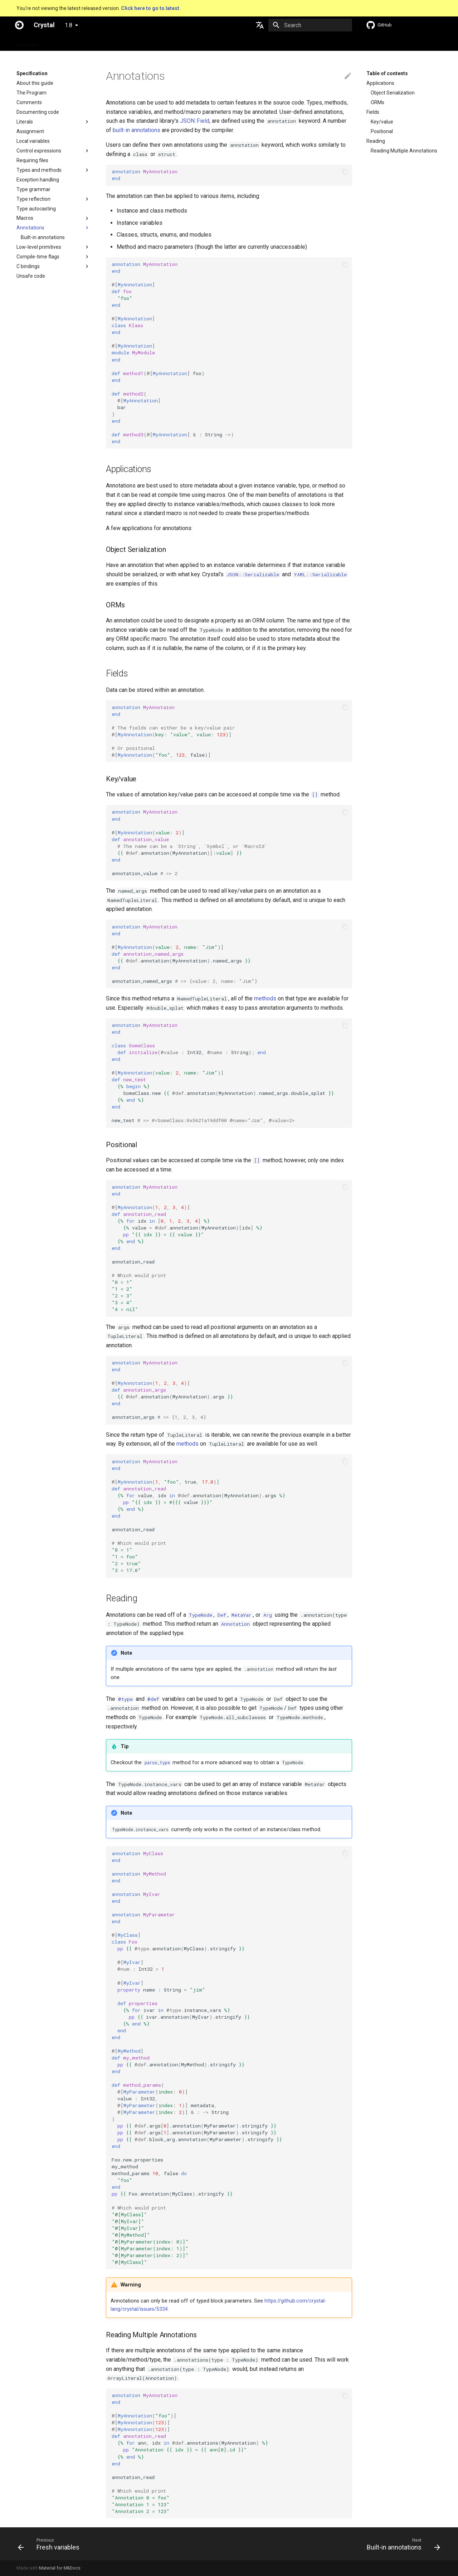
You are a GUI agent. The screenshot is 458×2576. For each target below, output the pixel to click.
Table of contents (387, 73)
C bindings (28, 266)
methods (265, 998)
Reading (375, 141)
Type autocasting (36, 209)
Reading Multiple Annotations (404, 151)
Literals (24, 122)
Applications (380, 83)
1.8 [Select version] (68, 25)
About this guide (34, 83)
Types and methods (39, 170)
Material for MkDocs (60, 2568)
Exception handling (37, 180)
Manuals (149, 42)
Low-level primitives (38, 247)
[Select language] (260, 25)
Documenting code (37, 112)
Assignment (30, 131)
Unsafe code (30, 276)
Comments (29, 102)
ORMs (377, 102)
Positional (382, 131)
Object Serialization (393, 93)
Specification (61, 42)
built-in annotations (136, 130)
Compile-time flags (37, 256)
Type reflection (33, 199)
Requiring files (32, 160)
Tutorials (120, 42)
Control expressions (38, 151)
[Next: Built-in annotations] (401, 2544)
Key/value (382, 122)
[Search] (310, 25)
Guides (93, 42)
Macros (24, 218)
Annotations (30, 228)
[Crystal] (19, 25)
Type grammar (33, 189)
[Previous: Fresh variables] (50, 2544)
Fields (372, 112)
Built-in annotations (43, 237)
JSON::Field (194, 120)
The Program (31, 93)
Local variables (33, 141)
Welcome (27, 42)
